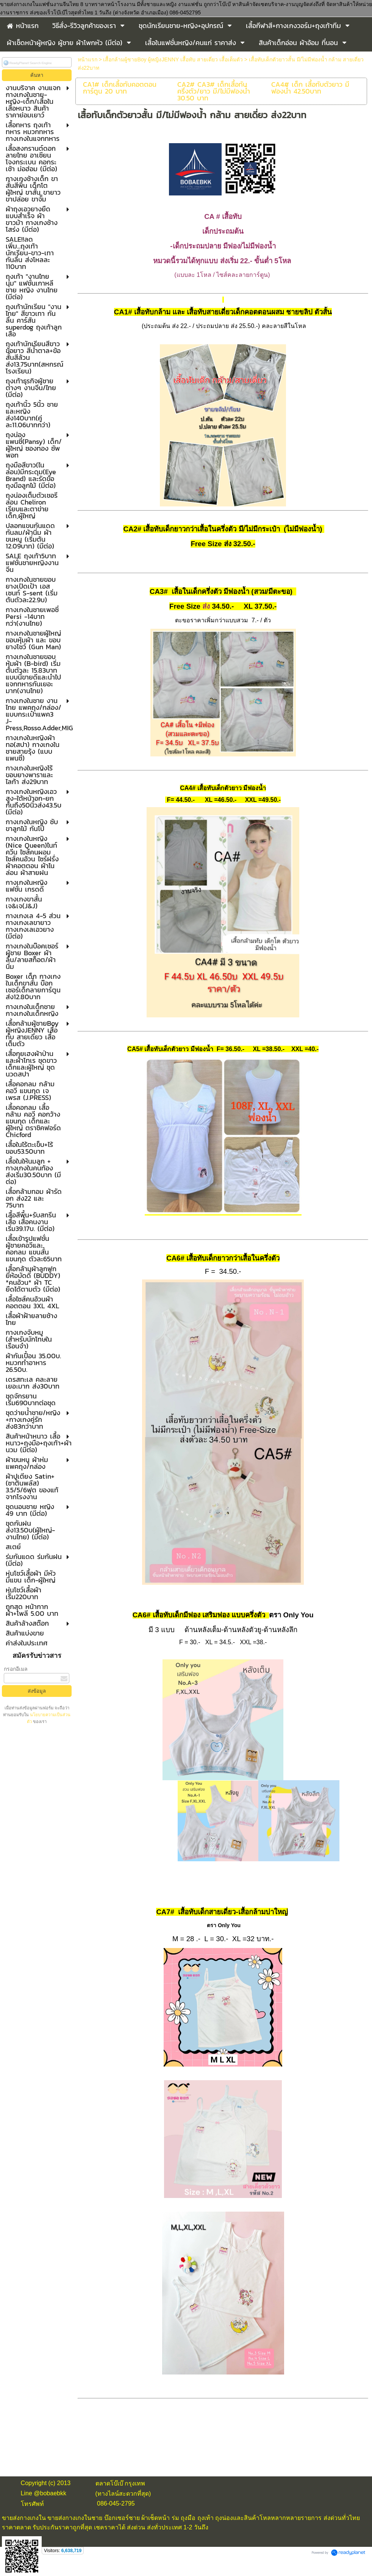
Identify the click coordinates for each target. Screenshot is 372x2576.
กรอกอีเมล (16, 1669)
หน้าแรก (87, 59)
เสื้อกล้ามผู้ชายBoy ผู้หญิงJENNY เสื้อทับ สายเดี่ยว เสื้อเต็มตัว (172, 59)
